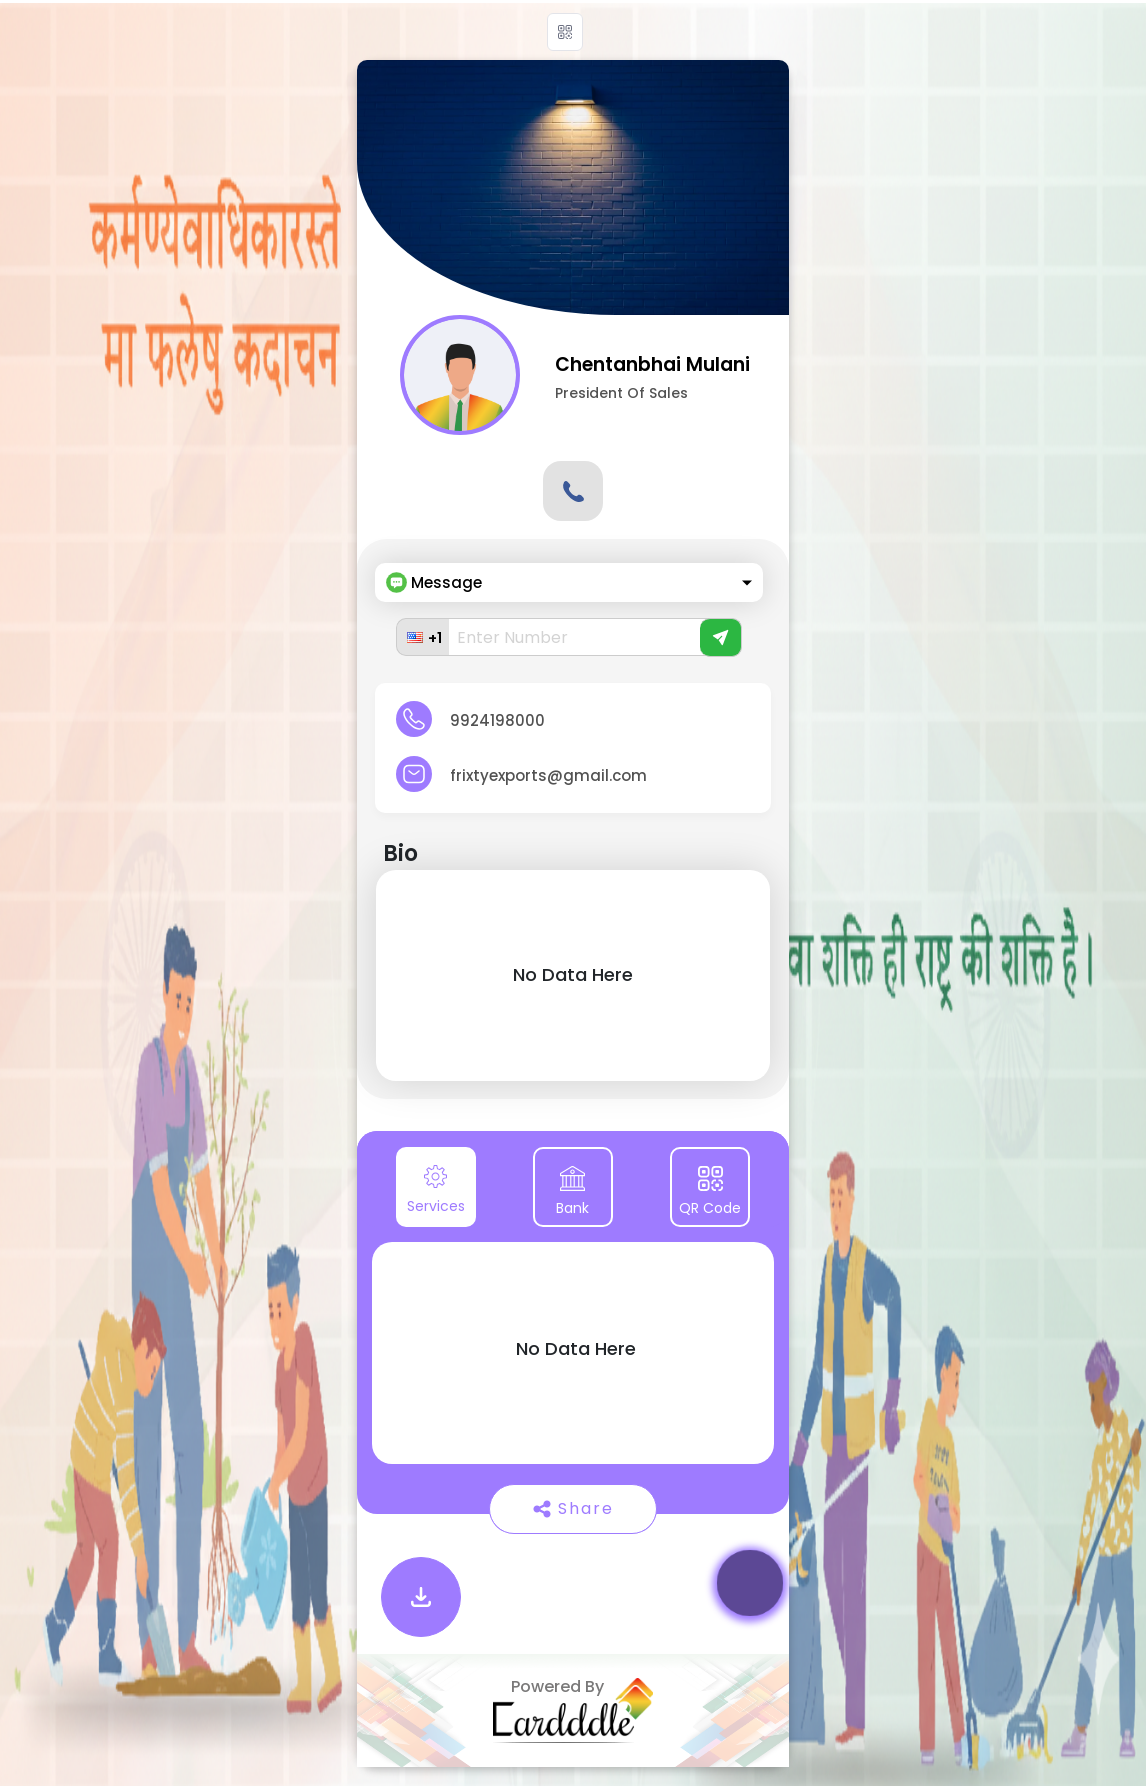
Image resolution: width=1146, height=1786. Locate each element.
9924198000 (497, 720)
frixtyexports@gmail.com (548, 775)
